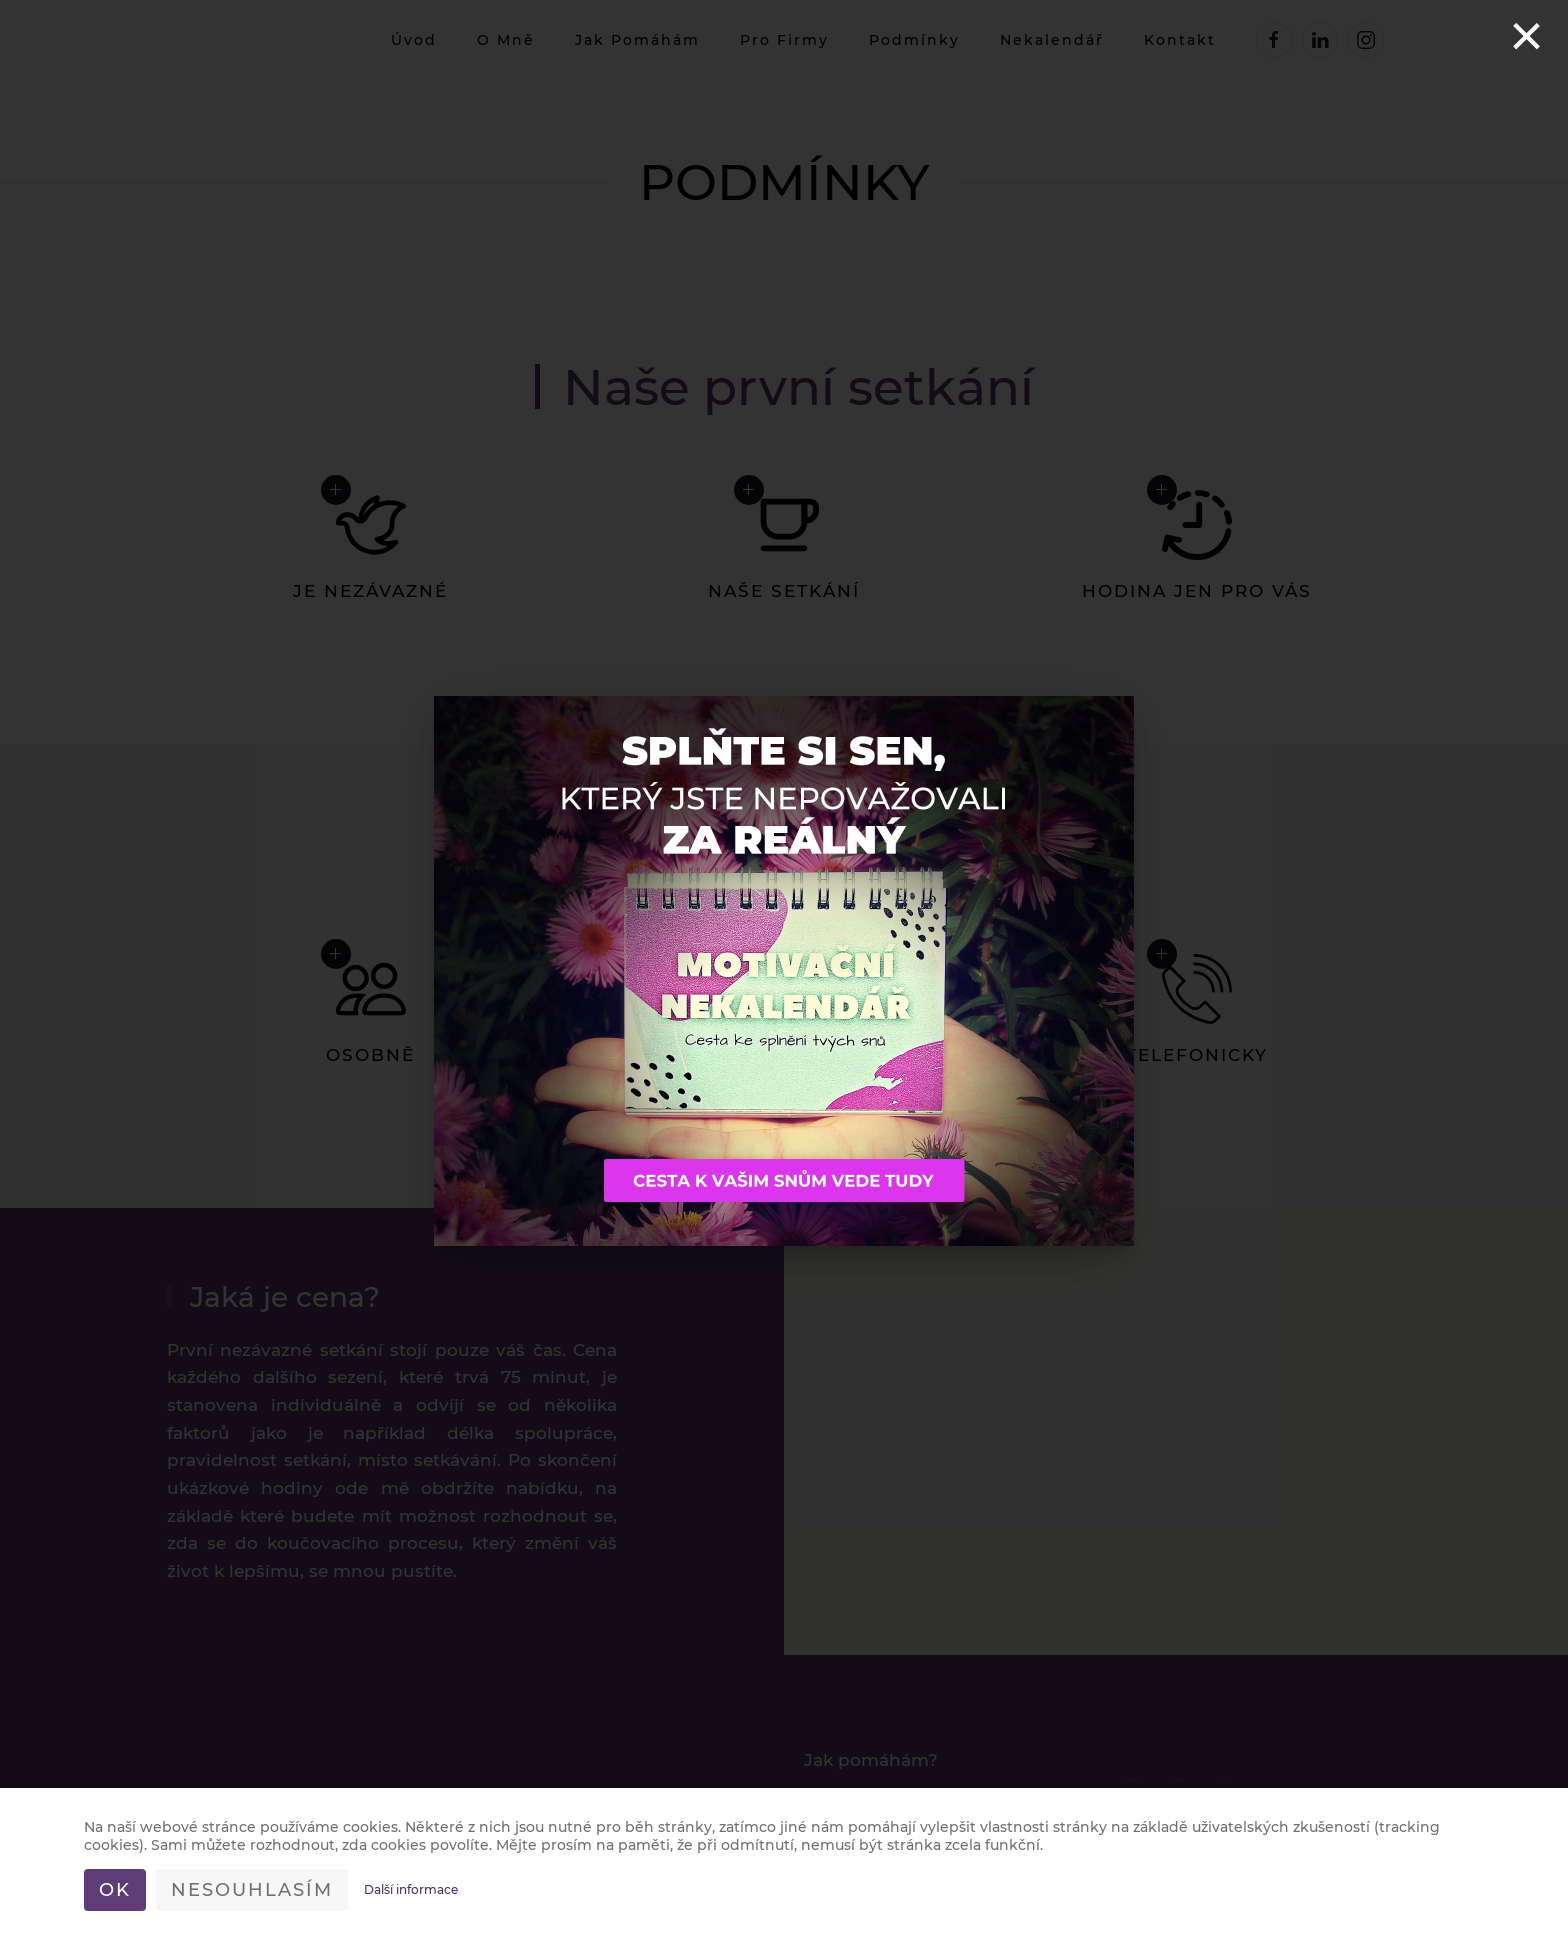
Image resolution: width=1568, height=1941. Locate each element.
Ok (115, 1890)
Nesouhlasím (252, 1890)
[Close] (1526, 36)
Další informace (411, 1889)
